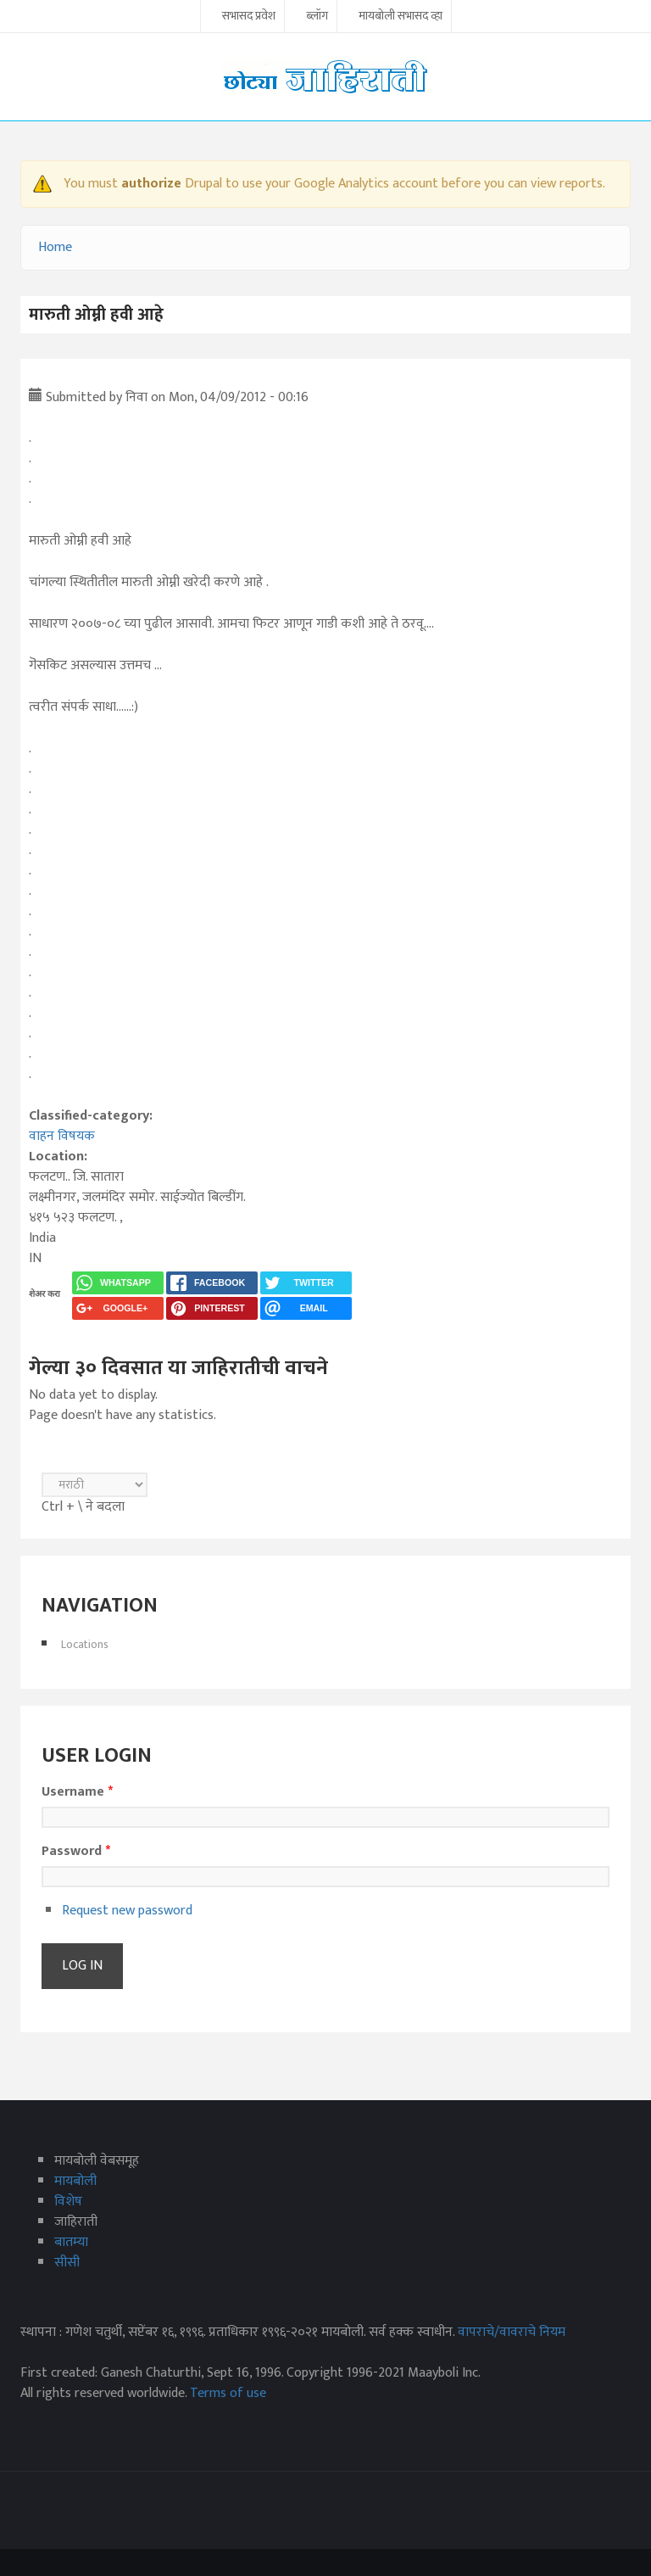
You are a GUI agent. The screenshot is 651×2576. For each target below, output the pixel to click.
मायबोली (75, 2181)
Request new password (127, 1910)
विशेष (68, 2201)
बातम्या (71, 2242)
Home (55, 247)
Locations (84, 1644)
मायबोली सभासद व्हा (400, 17)
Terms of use (228, 2393)
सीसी (67, 2262)
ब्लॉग (317, 17)
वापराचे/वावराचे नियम (511, 2332)
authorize (151, 183)
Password (76, 1851)
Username (77, 1792)
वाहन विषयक (62, 1136)
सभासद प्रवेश (248, 17)
